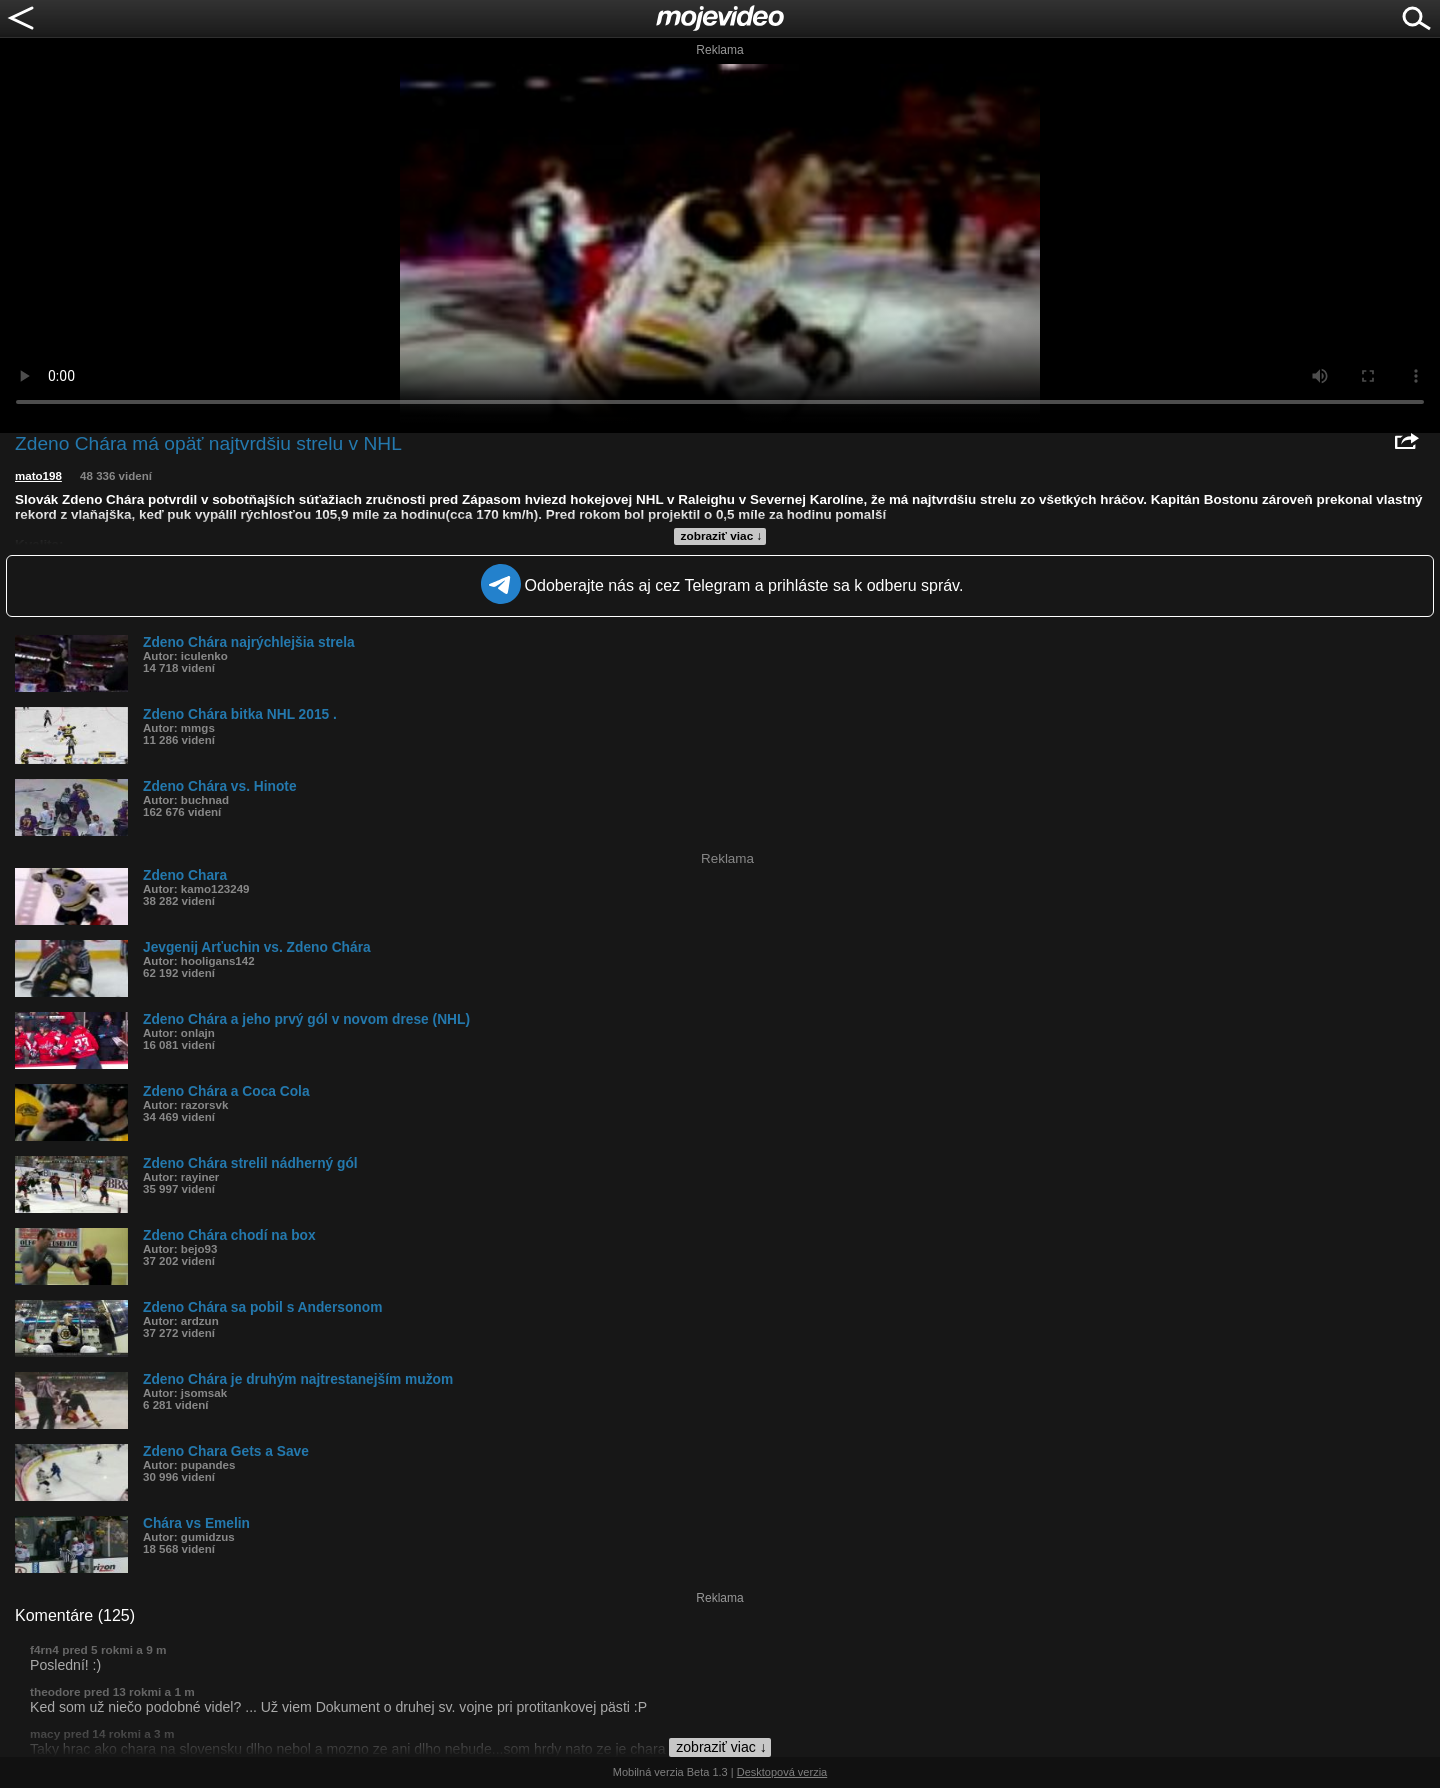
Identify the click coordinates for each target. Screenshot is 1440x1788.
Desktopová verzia (782, 1772)
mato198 (38, 476)
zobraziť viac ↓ (722, 536)
